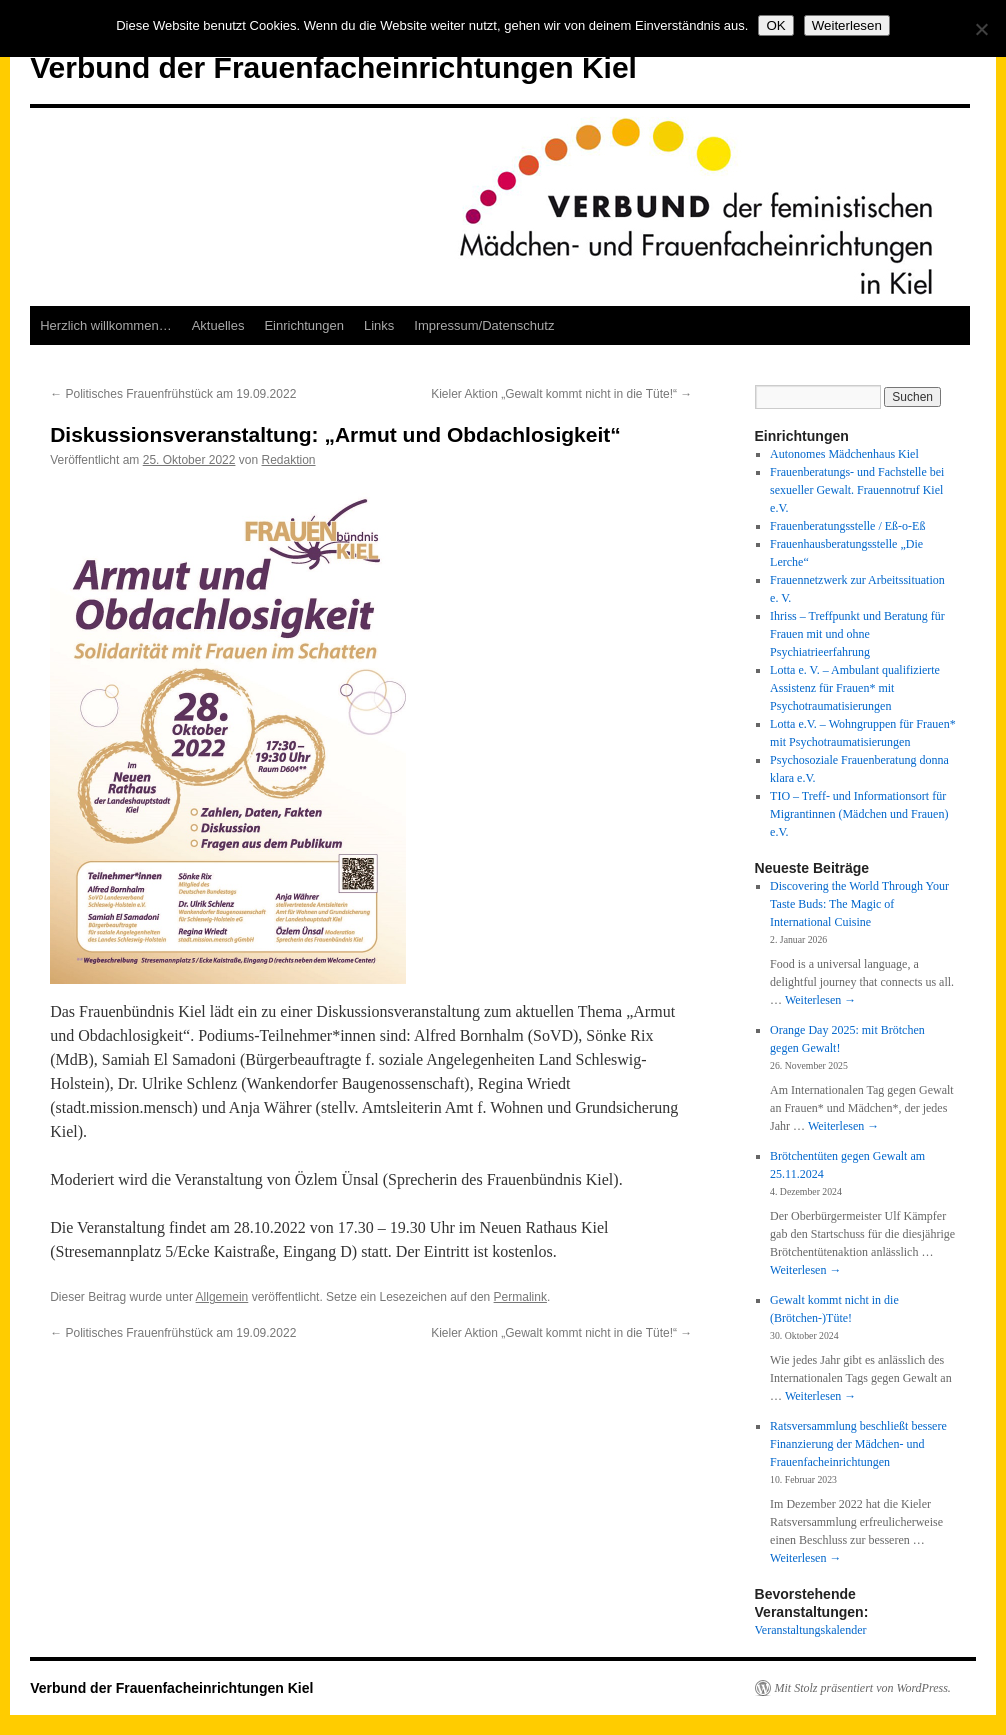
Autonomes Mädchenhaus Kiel (844, 454)
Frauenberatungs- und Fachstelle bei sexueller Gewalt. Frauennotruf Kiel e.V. (857, 490)
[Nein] (981, 29)
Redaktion (288, 460)
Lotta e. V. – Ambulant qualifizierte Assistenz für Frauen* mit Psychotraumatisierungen (855, 688)
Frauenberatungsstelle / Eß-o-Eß (847, 526)
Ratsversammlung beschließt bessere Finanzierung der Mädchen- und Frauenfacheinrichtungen (858, 1444)
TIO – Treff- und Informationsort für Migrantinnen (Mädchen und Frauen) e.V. (859, 814)
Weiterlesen (820, 1000)
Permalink (520, 1297)
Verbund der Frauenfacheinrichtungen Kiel (333, 67)
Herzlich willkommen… (105, 325)
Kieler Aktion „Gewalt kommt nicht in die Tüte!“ (561, 394)
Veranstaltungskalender (811, 1630)
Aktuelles (218, 325)
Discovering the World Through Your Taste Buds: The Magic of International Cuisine (859, 904)
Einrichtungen (304, 325)
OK (775, 25)
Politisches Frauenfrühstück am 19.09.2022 (173, 394)
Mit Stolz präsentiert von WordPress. (863, 1688)
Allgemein (222, 1297)
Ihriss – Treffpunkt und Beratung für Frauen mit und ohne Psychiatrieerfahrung (857, 634)
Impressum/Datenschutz (484, 325)
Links (379, 325)
